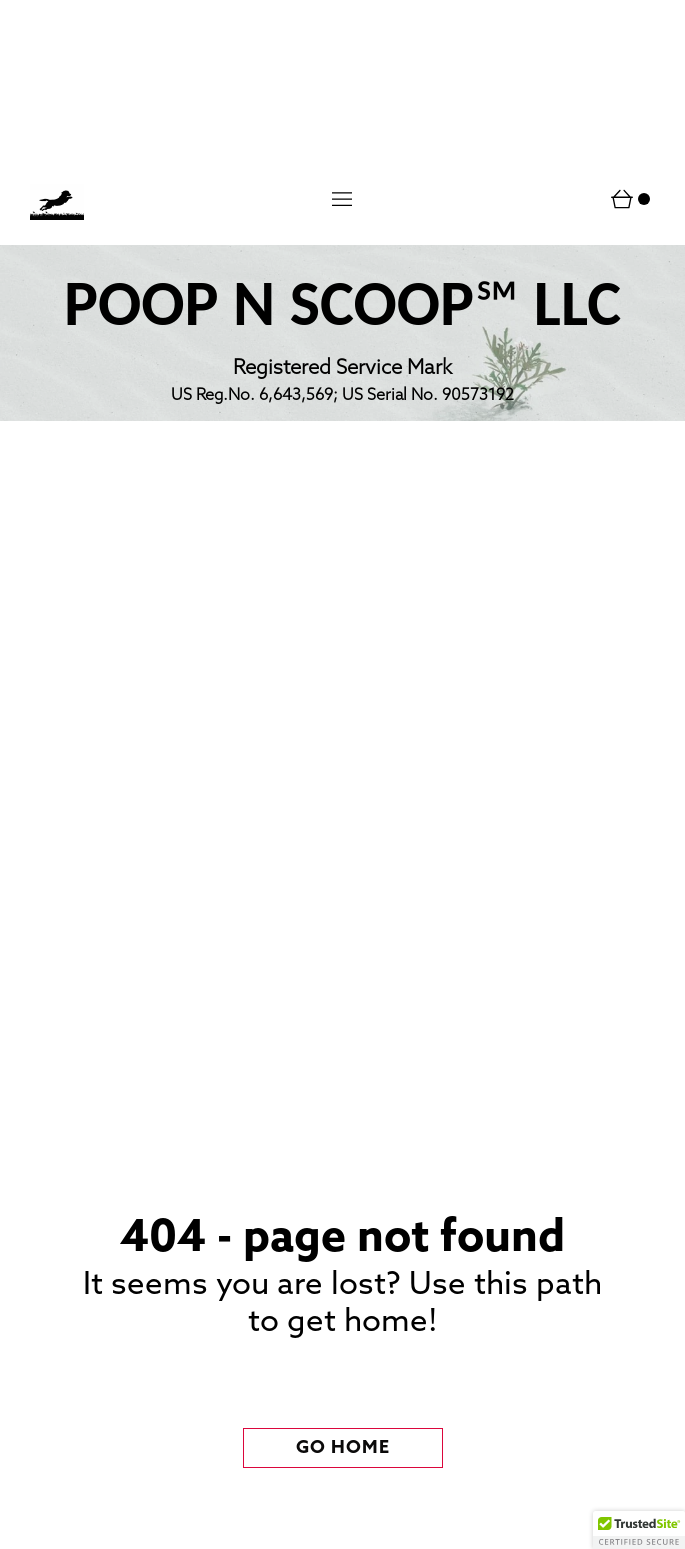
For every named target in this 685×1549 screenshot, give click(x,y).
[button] (342, 199)
